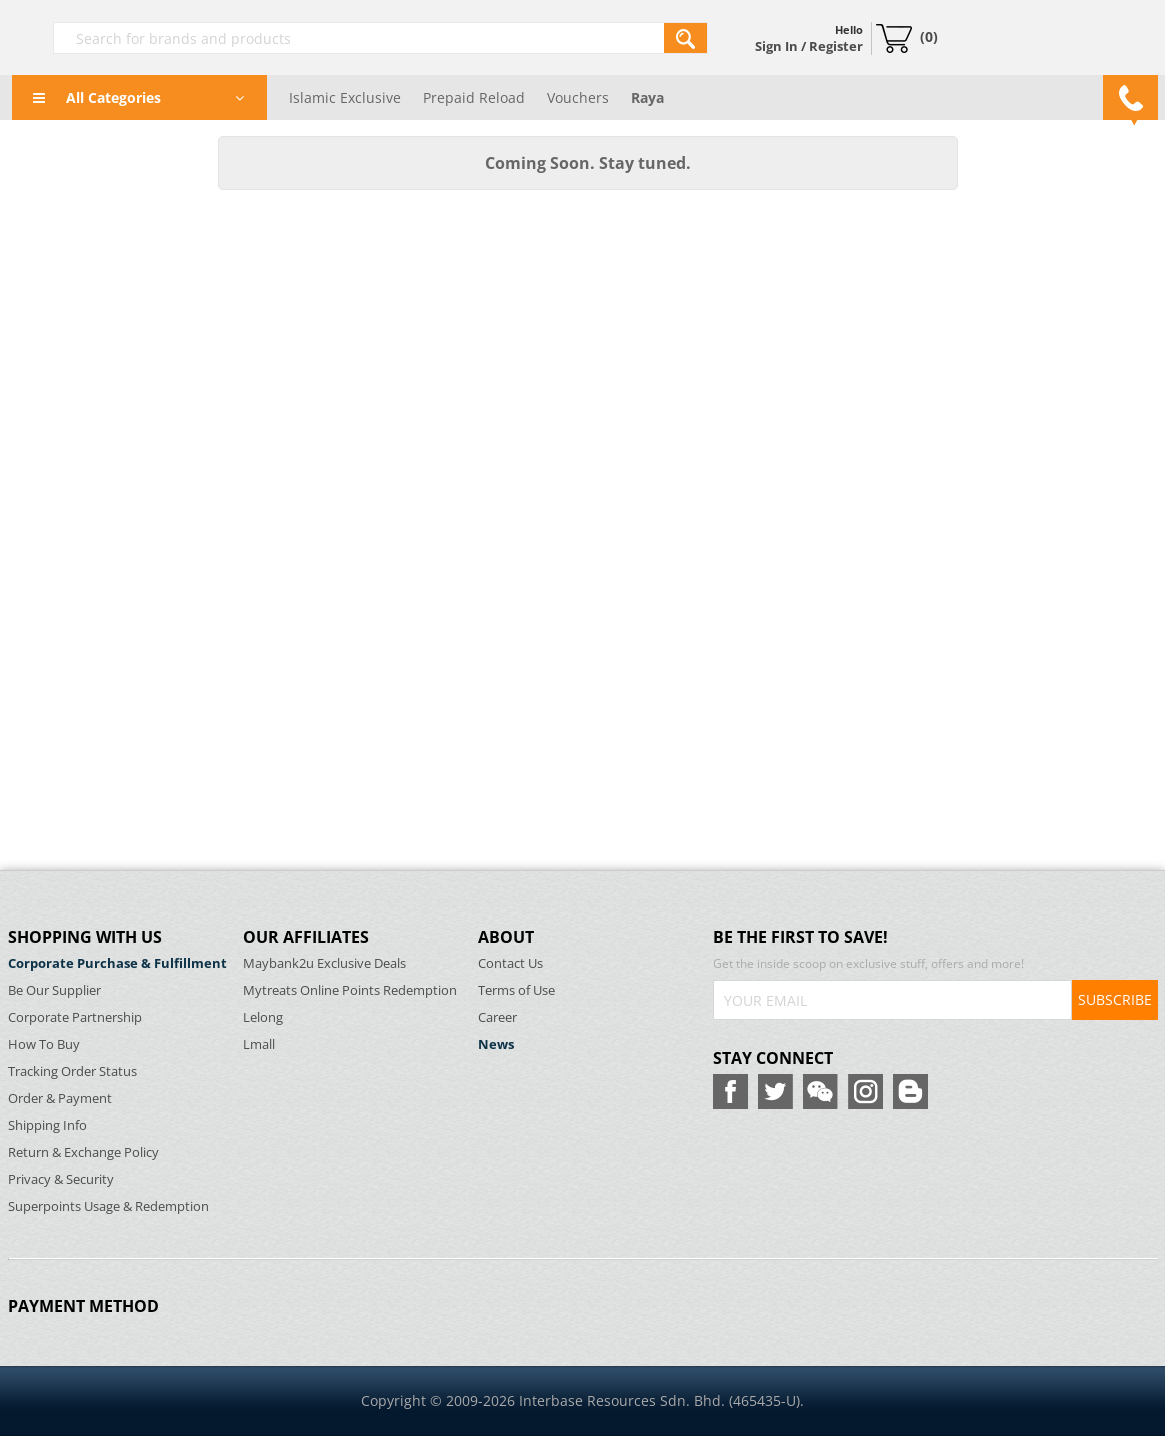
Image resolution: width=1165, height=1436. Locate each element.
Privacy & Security (61, 1179)
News (496, 1044)
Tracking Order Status (72, 1071)
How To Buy (44, 1044)
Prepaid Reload (474, 97)
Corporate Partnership (75, 1017)
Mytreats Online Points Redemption (350, 990)
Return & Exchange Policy (83, 1152)
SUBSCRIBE (1115, 999)
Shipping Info (47, 1125)
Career (497, 1017)
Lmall (259, 1044)
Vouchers (578, 97)
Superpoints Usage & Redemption (108, 1206)
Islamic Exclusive (345, 97)
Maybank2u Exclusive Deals (324, 963)
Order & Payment (60, 1098)
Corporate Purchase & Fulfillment (117, 963)
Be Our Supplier (54, 990)
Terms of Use (516, 990)
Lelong (263, 1017)
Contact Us (510, 963)
